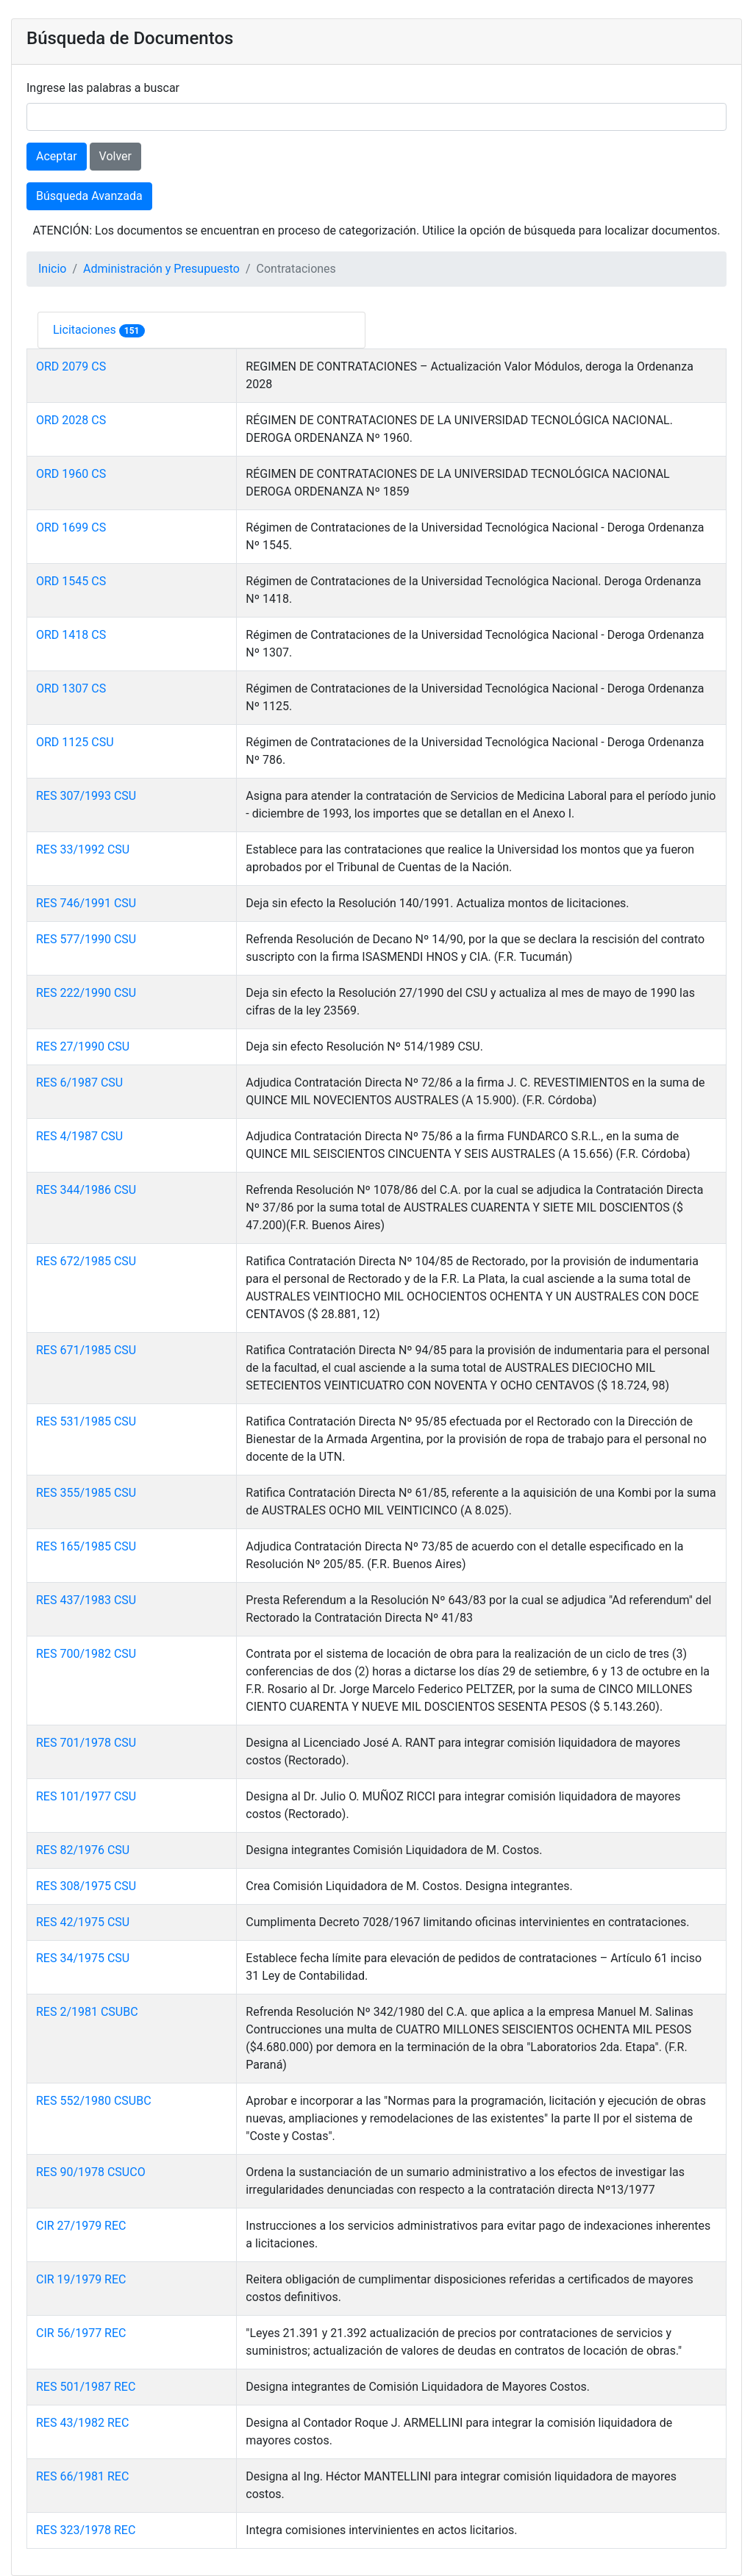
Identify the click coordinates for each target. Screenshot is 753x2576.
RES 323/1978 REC (85, 2530)
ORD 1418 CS (71, 635)
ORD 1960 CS (71, 474)
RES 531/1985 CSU (86, 1421)
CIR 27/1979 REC (81, 2226)
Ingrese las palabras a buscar (102, 88)
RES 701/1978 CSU (86, 1743)
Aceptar (56, 156)
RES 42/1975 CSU (82, 1922)
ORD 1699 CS (71, 527)
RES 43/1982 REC (82, 2423)
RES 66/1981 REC (82, 2476)
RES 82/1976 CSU (82, 1850)
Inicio (52, 269)
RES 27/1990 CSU (82, 1046)
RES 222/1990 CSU (86, 993)
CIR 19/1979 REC (81, 2279)
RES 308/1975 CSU (86, 1886)
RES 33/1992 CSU (82, 849)
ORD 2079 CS (71, 366)
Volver (115, 156)
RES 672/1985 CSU (86, 1261)
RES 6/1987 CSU (79, 1083)
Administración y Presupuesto (161, 269)
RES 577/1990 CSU (86, 939)
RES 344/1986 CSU (86, 1190)
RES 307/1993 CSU (86, 796)
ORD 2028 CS (71, 420)
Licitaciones (86, 330)
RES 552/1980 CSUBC (93, 2101)
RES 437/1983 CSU (86, 1600)
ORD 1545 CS (71, 581)
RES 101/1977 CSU (86, 1796)
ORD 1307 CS (71, 688)
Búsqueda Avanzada (89, 196)
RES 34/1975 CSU (82, 1958)
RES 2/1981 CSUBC (87, 2012)
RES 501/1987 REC (85, 2387)
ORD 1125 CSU (75, 742)
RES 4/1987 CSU (79, 1136)
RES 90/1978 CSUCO (91, 2172)
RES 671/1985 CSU (86, 1350)
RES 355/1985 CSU (86, 1493)
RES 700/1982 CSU (86, 1654)
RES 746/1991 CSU (86, 903)
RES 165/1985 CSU (86, 1546)
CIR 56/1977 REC (81, 2333)
